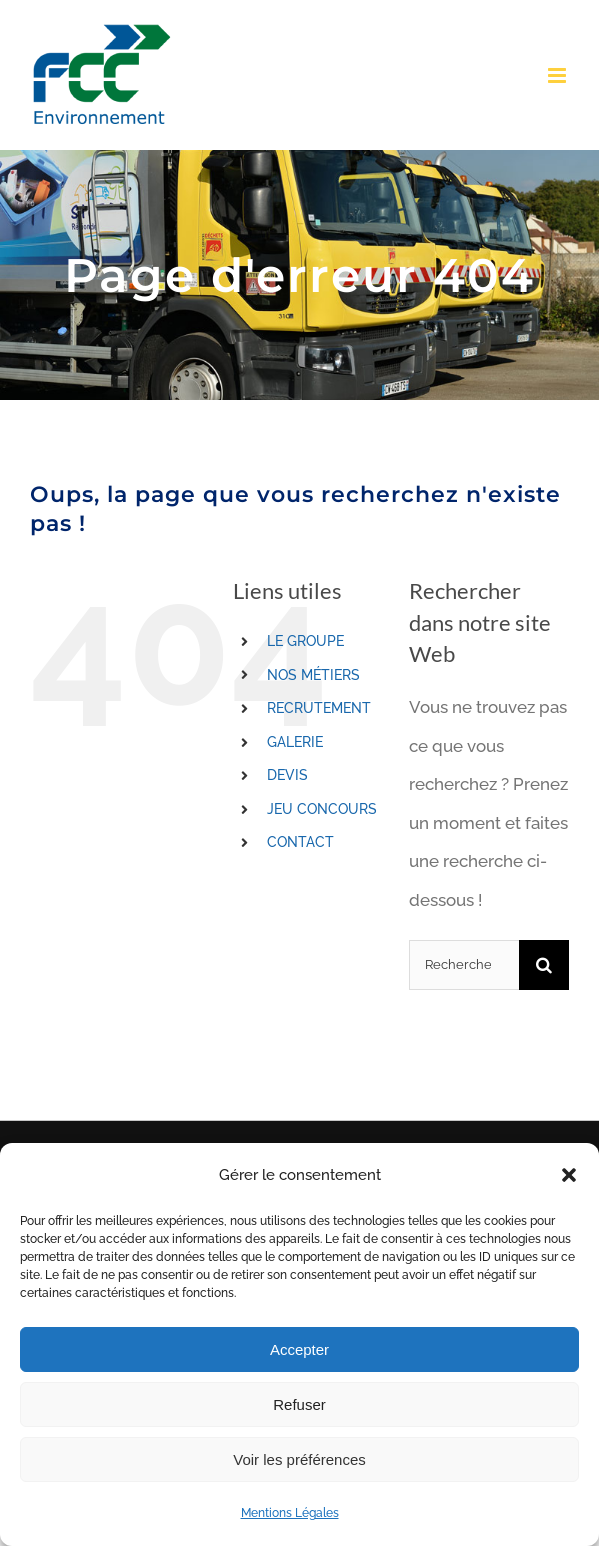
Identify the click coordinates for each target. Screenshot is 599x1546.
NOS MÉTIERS (313, 675)
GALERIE (295, 742)
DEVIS (287, 775)
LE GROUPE (305, 641)
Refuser (299, 1404)
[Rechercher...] (464, 965)
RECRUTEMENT (319, 708)
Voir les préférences (299, 1459)
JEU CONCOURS (322, 809)
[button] (569, 1175)
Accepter (299, 1349)
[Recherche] (544, 965)
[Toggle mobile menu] (558, 75)
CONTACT (300, 842)
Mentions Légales (290, 1513)
